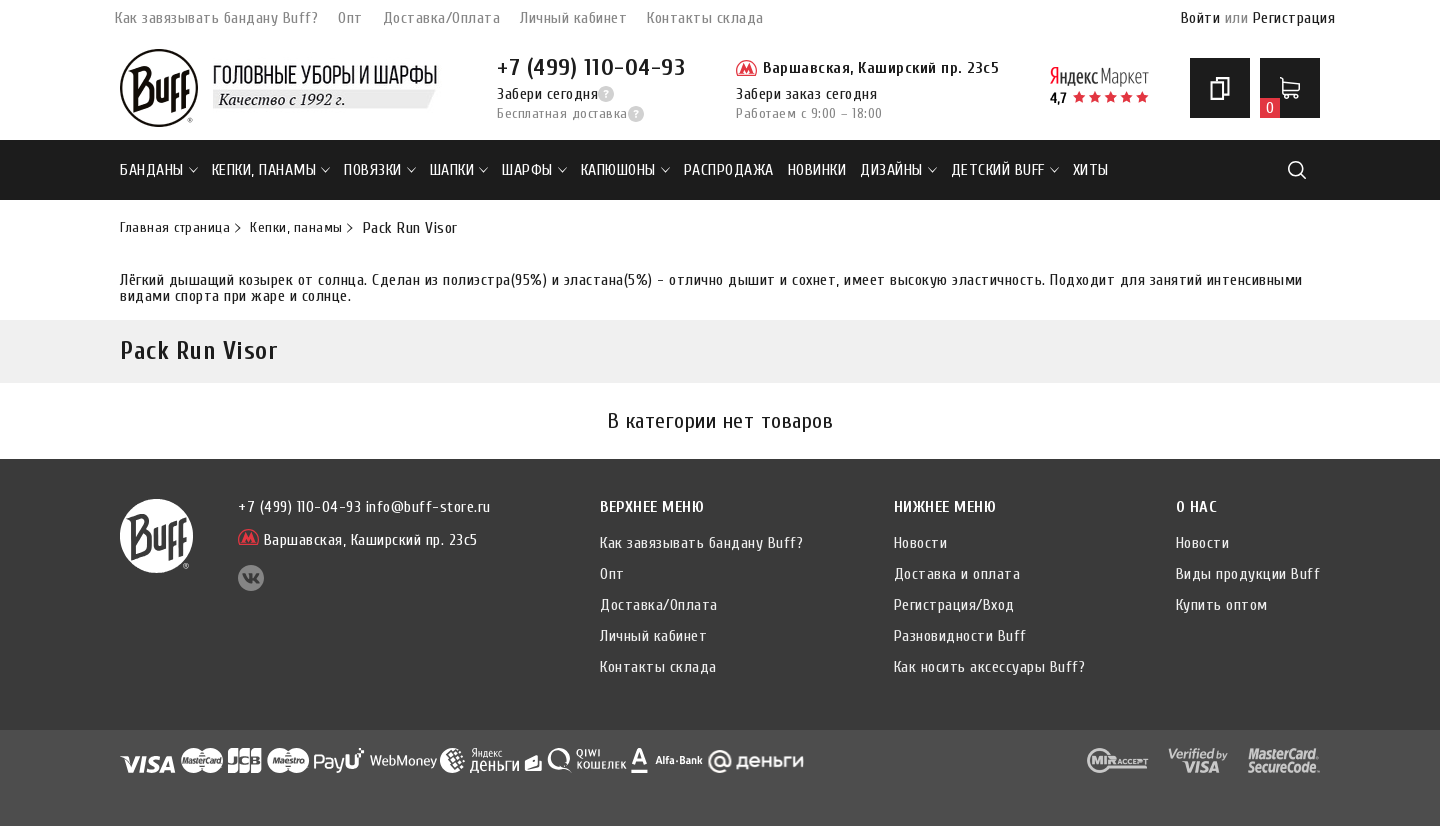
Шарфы (534, 170)
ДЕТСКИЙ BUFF (1005, 170)
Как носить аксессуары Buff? (990, 667)
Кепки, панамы (271, 170)
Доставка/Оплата (442, 18)
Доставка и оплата (957, 574)
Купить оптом (1222, 605)
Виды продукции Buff (1248, 574)
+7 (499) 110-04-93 (591, 67)
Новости (921, 543)
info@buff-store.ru (428, 507)
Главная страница (175, 228)
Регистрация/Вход (954, 605)
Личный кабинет (573, 18)
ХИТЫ (1091, 170)
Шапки (459, 170)
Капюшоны (625, 170)
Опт (350, 18)
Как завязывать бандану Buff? (216, 18)
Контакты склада (705, 18)
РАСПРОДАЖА (729, 170)
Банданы (159, 170)
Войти (1201, 18)
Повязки (380, 170)
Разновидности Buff (960, 636)
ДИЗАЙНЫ (898, 170)
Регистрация (1294, 18)
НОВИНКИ (817, 170)
